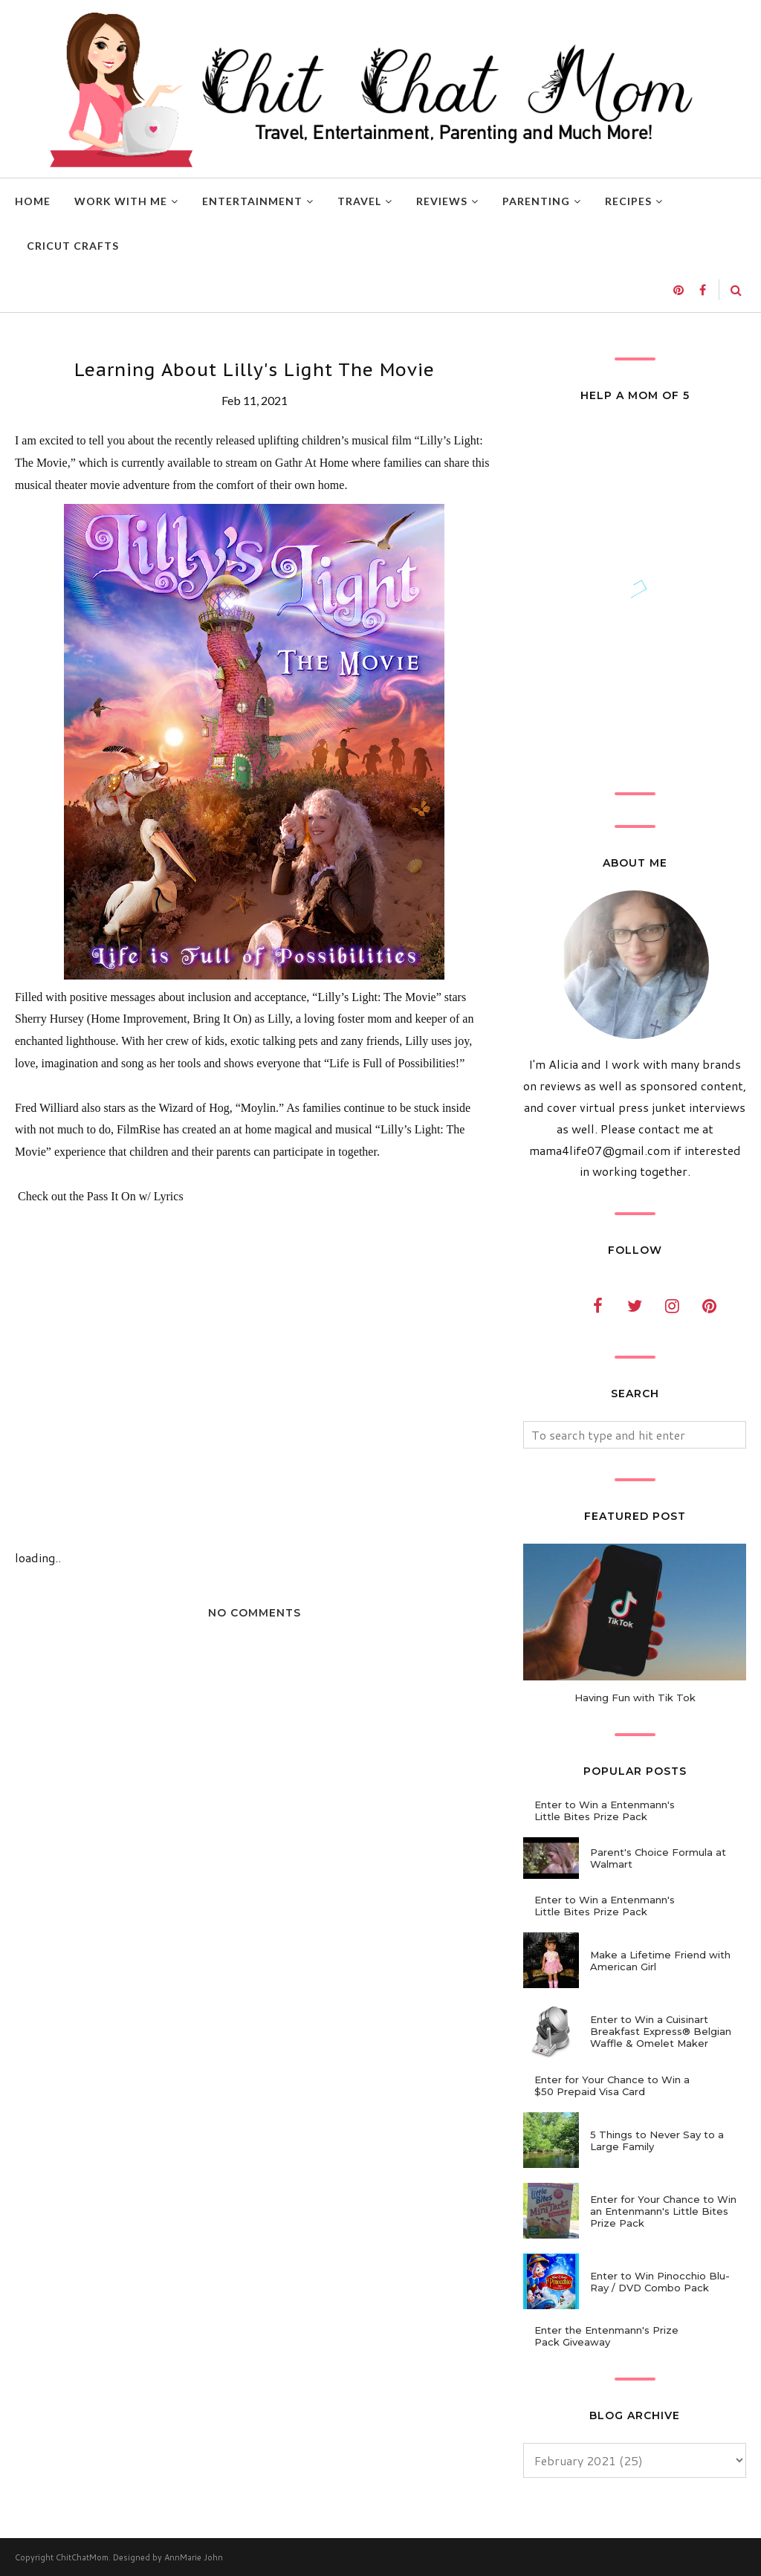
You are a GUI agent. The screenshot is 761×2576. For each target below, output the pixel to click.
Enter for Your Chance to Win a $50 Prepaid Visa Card (612, 2085)
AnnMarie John (193, 2557)
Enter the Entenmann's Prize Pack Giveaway (606, 2336)
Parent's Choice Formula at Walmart (658, 1858)
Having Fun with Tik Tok (635, 1697)
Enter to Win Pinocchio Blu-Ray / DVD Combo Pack (660, 2282)
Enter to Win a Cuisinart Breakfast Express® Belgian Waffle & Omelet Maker (660, 2031)
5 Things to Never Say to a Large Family (657, 2140)
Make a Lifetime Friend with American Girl (660, 1961)
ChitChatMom (82, 2557)
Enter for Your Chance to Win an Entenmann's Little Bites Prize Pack (663, 2211)
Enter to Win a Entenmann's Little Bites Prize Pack (604, 1810)
